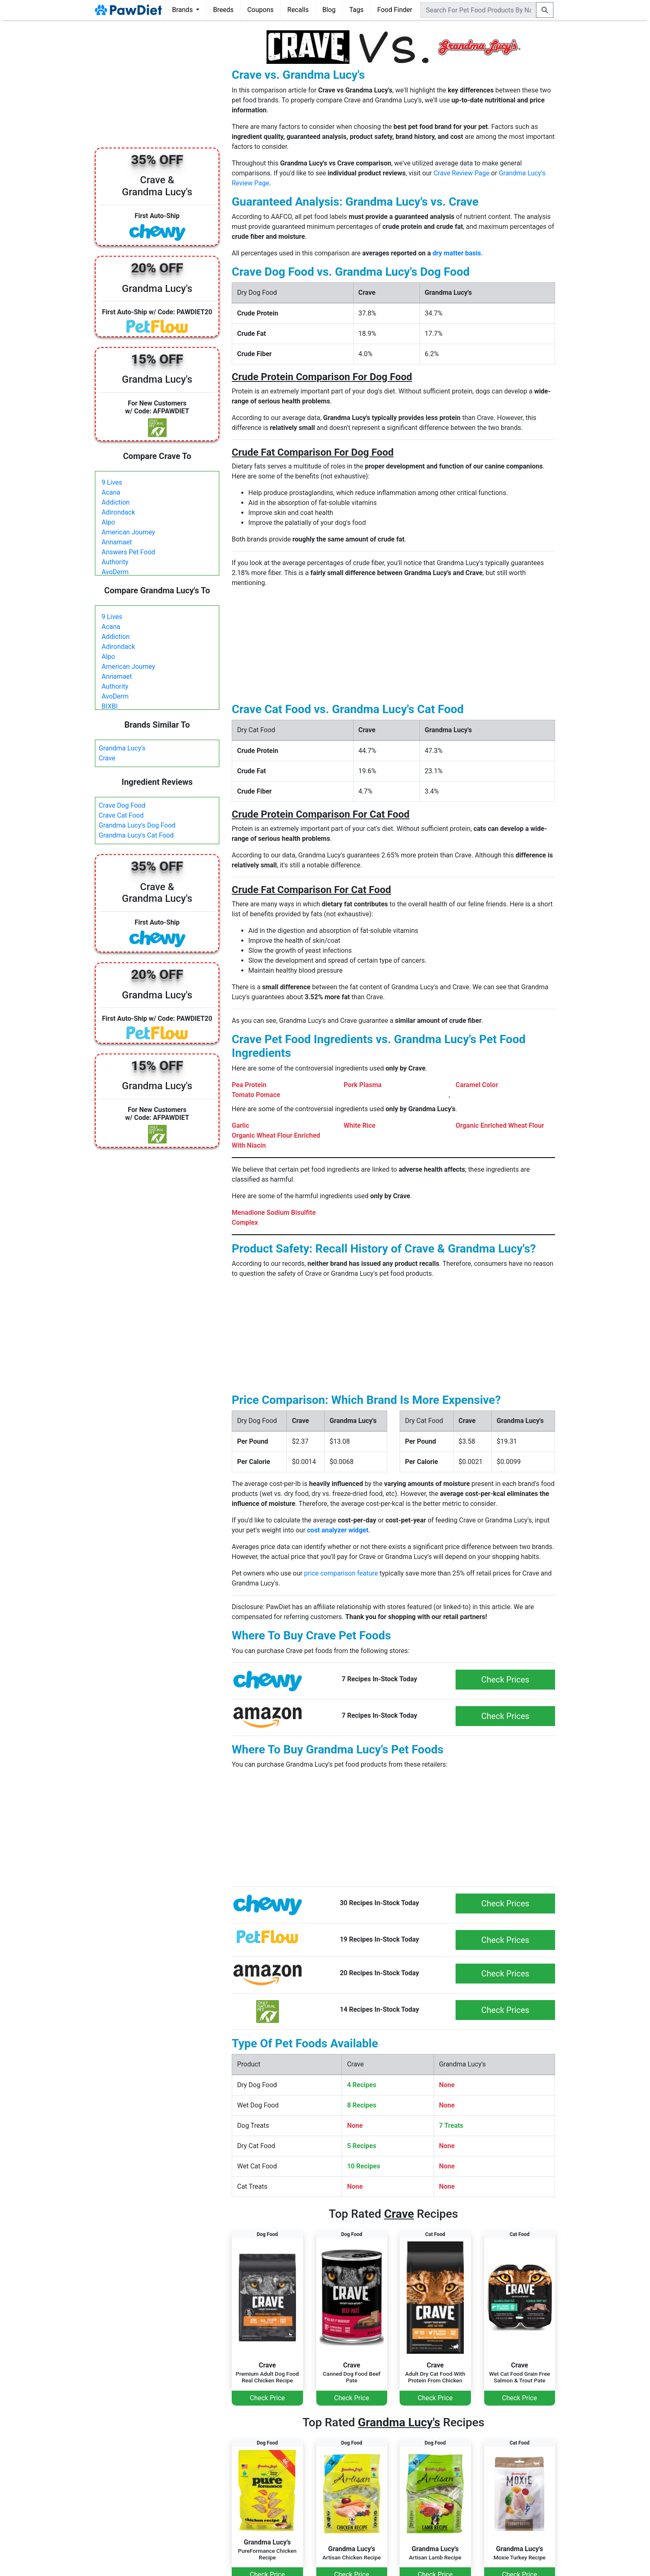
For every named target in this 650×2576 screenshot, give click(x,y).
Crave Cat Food (121, 815)
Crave (107, 758)
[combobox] (478, 10)
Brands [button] (183, 10)
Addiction (116, 502)
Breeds (223, 10)
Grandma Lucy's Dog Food (137, 825)
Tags (356, 10)
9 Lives (112, 482)
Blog (328, 10)
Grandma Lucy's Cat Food (136, 835)
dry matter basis (456, 253)
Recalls (297, 10)
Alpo (108, 522)
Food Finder (394, 10)
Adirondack (118, 512)
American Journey (128, 532)
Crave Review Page (462, 173)
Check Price (267, 2398)
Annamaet (117, 542)
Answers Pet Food (128, 552)
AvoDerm (115, 572)
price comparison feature (341, 1573)
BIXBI (110, 706)
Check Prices (505, 1680)
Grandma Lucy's (122, 748)
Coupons (260, 10)
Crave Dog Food (122, 805)
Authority (115, 562)
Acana (111, 492)
